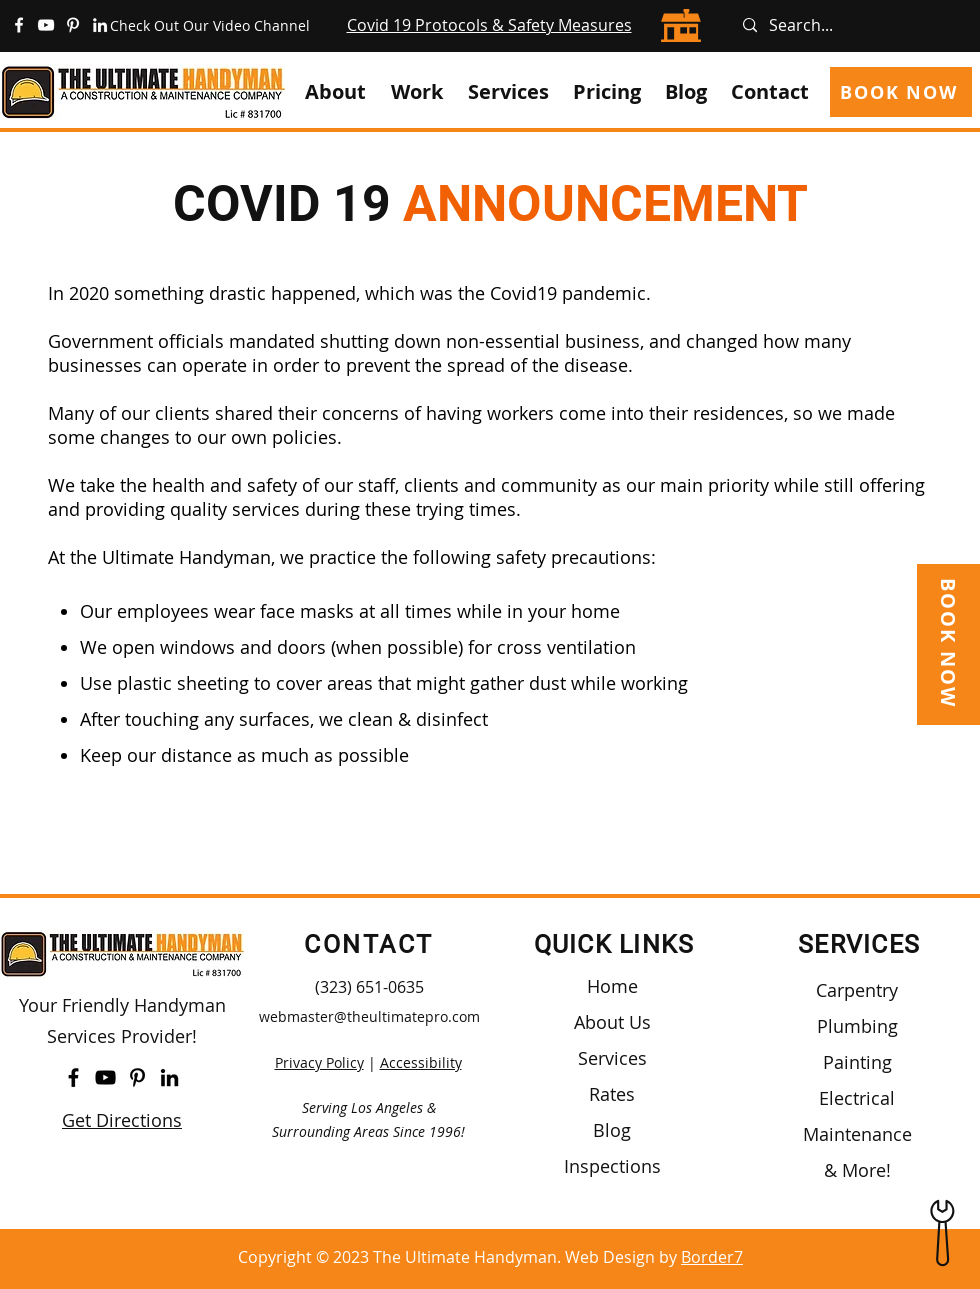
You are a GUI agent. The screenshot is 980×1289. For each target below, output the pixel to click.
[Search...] (853, 25)
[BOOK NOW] (901, 92)
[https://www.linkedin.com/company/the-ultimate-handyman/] (100, 25)
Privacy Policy (319, 1062)
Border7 (712, 1257)
